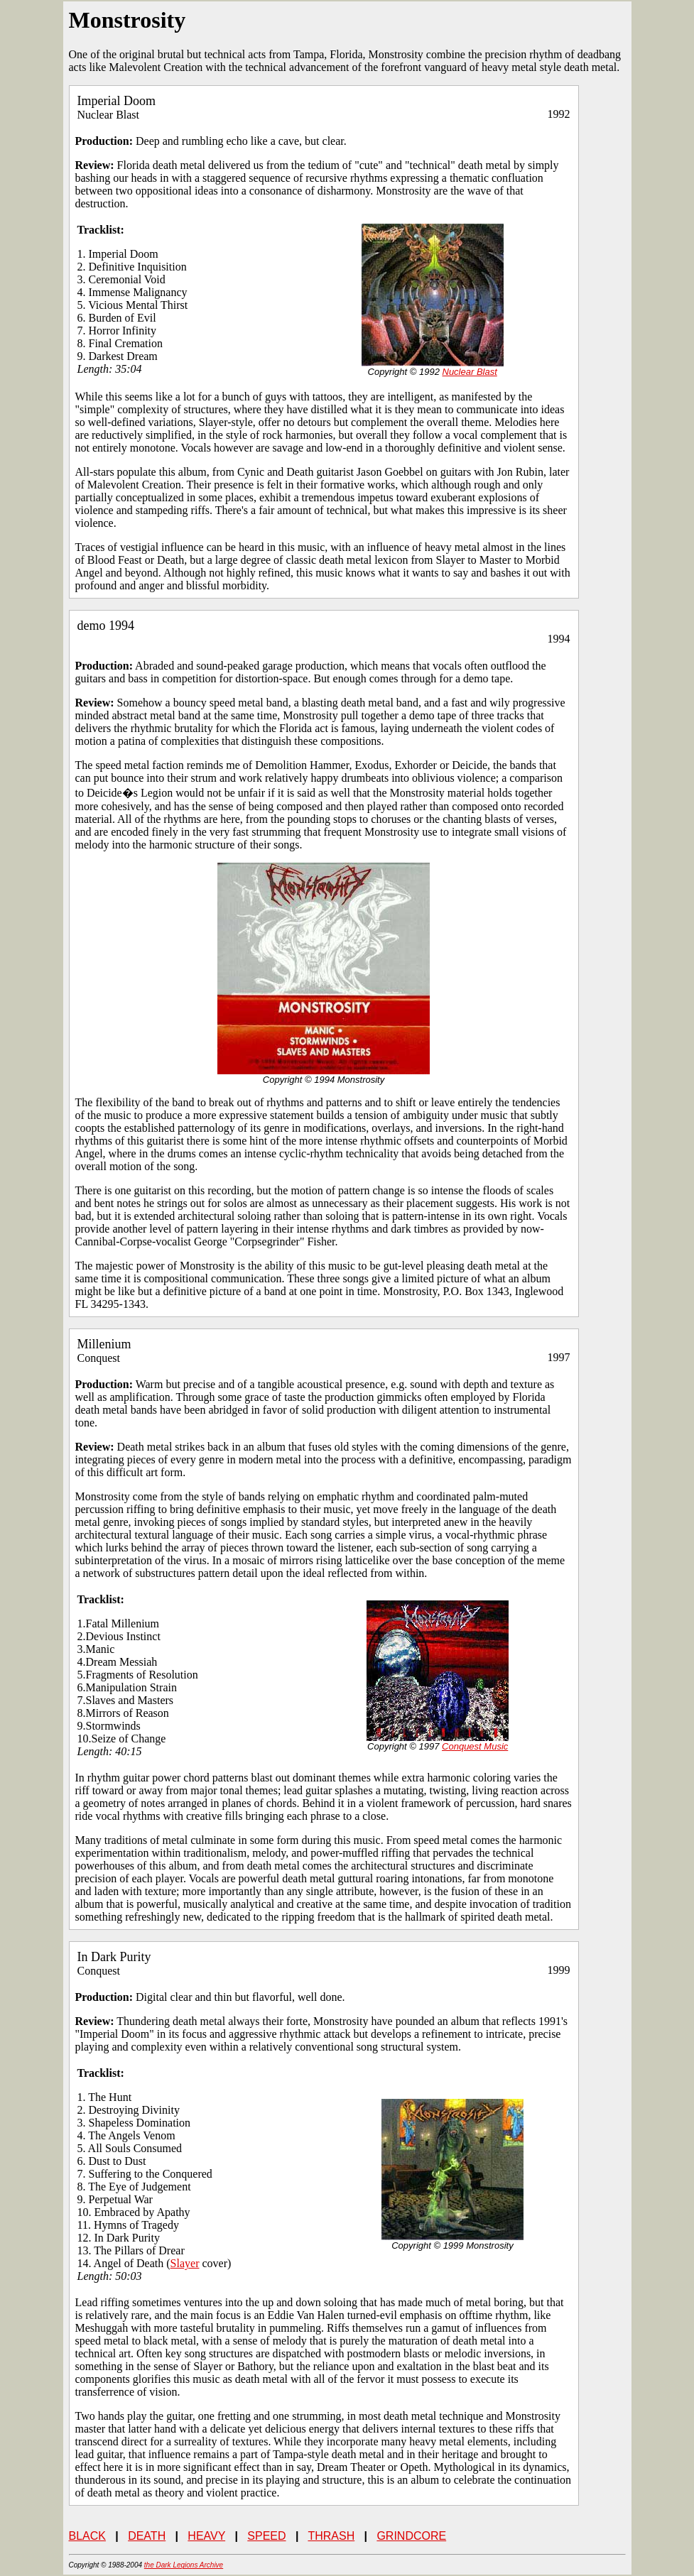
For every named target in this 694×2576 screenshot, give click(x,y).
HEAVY (206, 2536)
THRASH (331, 2536)
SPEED (266, 2536)
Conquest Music (475, 1746)
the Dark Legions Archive (183, 2565)
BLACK (87, 2536)
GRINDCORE (411, 2536)
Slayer (185, 2263)
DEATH (147, 2536)
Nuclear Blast (470, 371)
